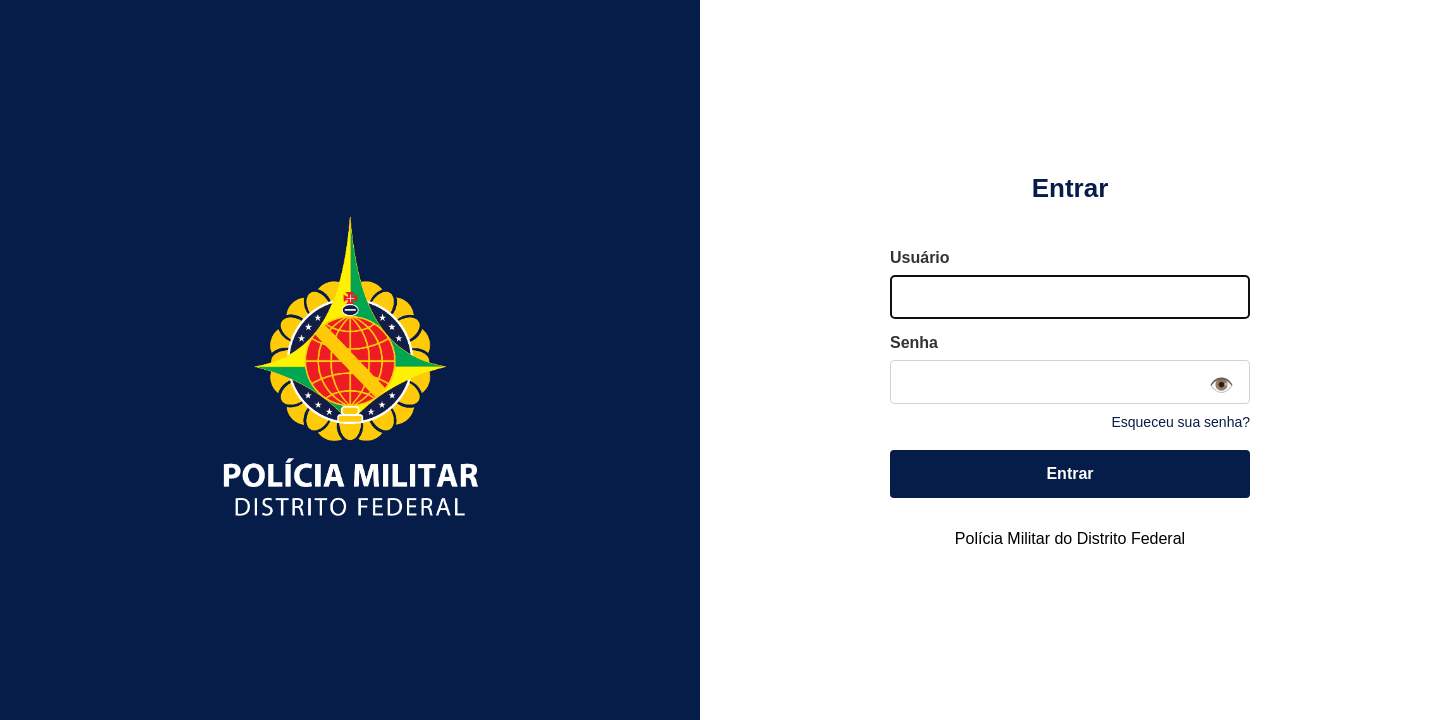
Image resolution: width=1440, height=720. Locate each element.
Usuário (920, 257)
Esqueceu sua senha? (1180, 422)
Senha (914, 342)
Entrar (1069, 473)
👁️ (1221, 385)
